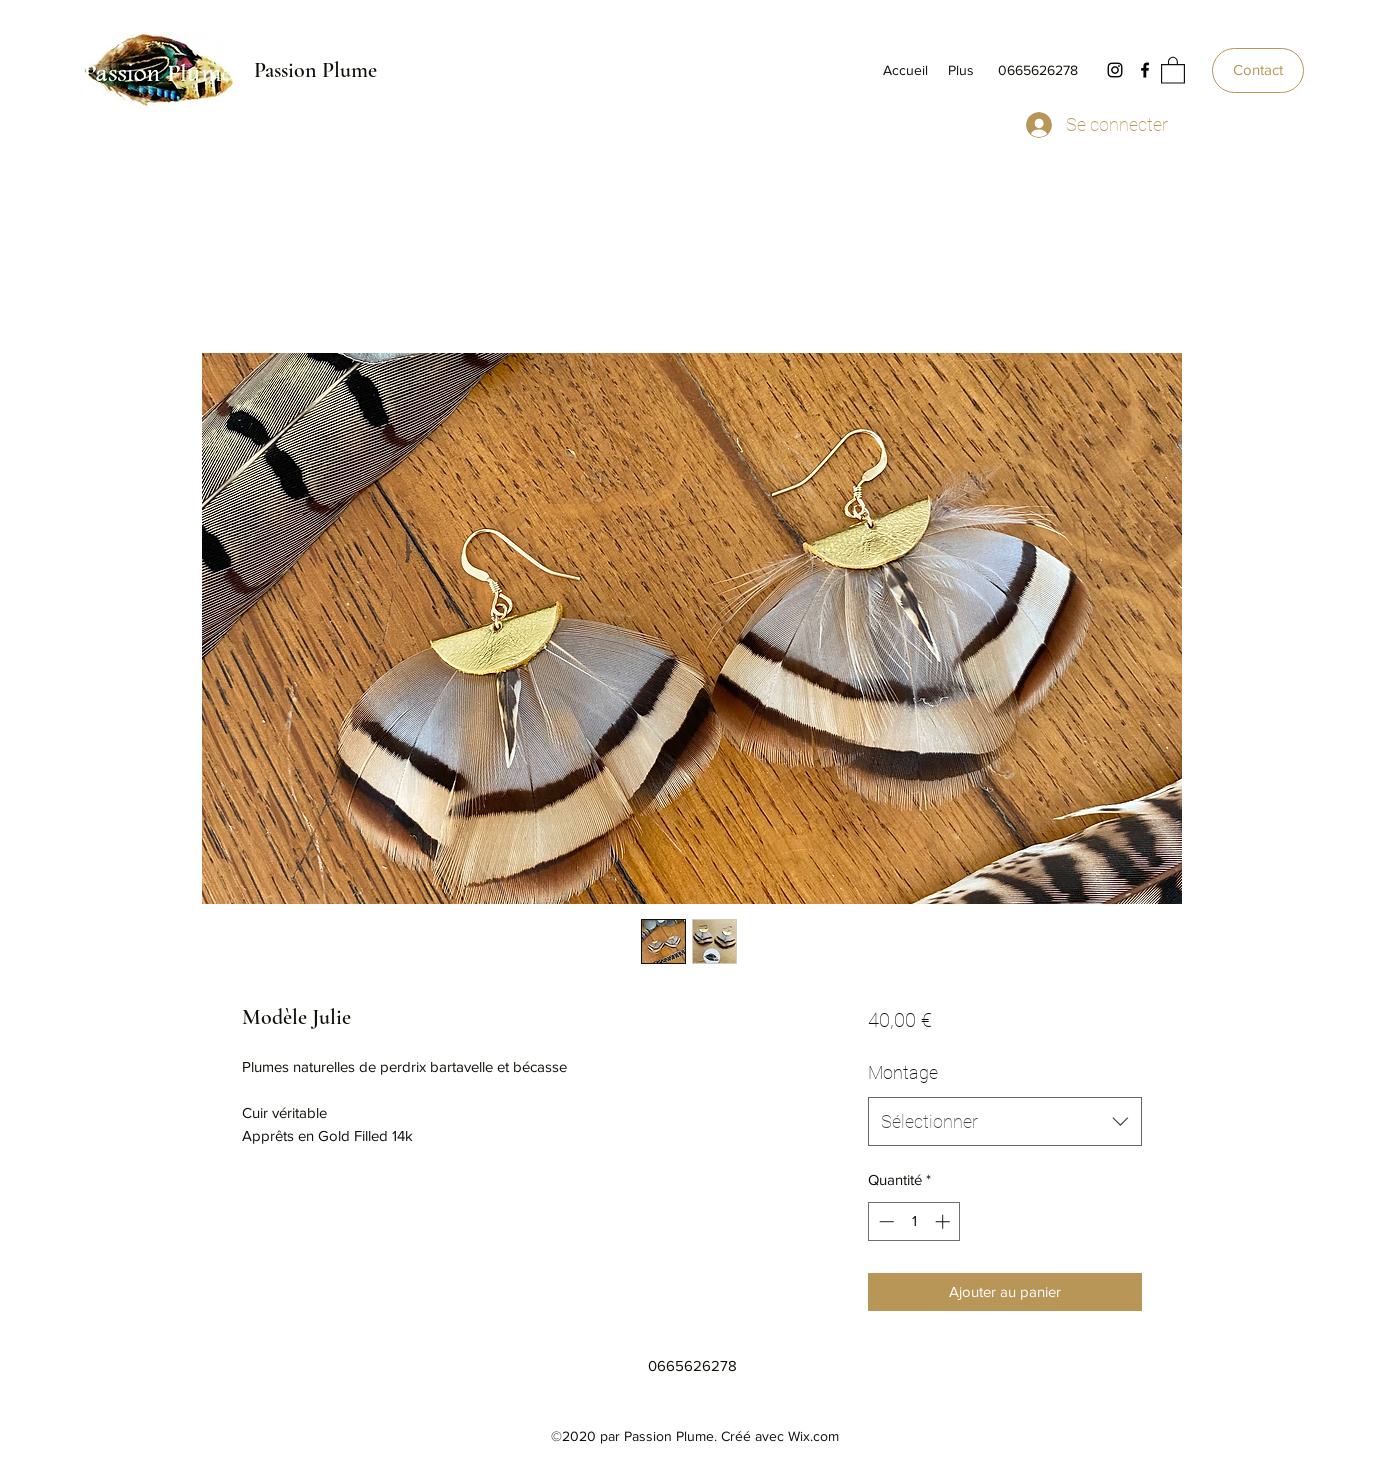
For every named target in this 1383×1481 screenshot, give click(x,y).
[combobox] (1004, 1122)
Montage (903, 1072)
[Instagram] (1115, 70)
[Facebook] (1145, 70)
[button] (1173, 69)
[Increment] (944, 1221)
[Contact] (1258, 70)
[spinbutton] (914, 1221)
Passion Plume (315, 70)
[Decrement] (884, 1221)
